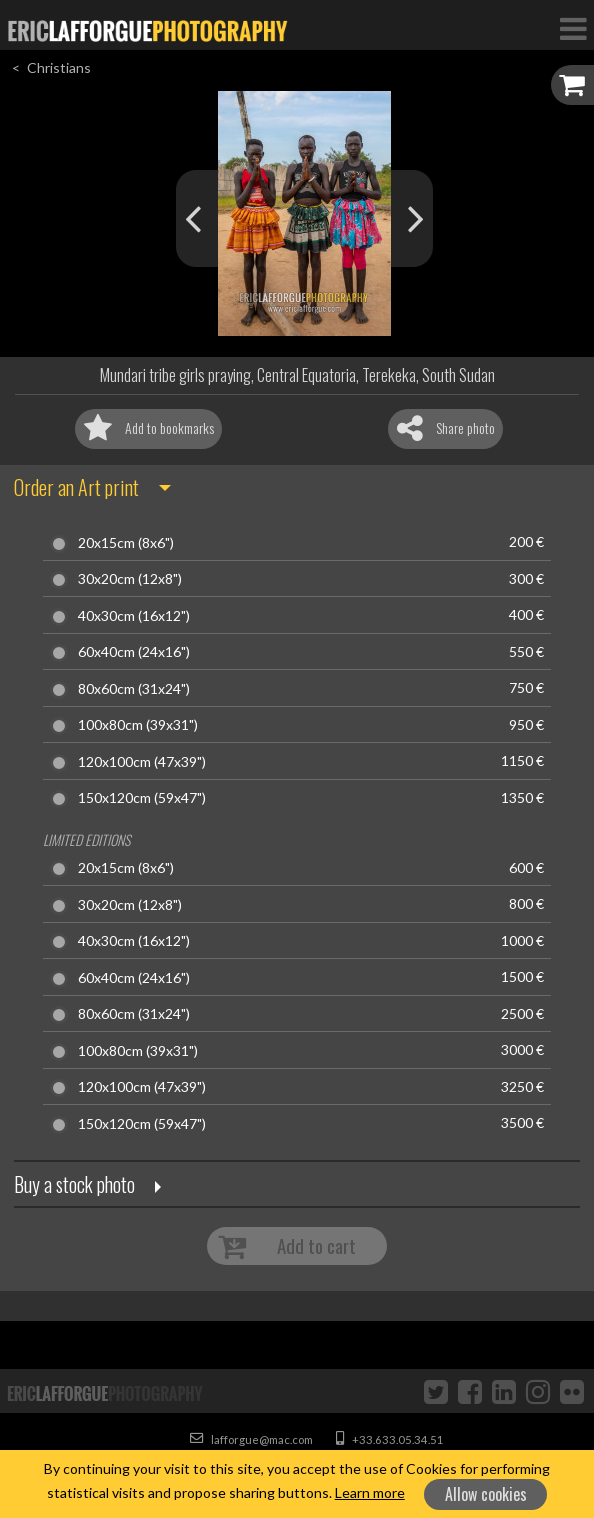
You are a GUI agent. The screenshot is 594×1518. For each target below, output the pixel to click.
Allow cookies (486, 1494)
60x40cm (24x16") (134, 652)
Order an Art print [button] (76, 487)
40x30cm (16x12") (134, 616)
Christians (59, 67)
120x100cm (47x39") (142, 762)
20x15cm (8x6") (126, 543)
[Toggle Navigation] (573, 28)
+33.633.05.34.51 (390, 1439)
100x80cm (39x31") (138, 725)
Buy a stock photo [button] (74, 1184)
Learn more (370, 1492)
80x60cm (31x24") (134, 689)
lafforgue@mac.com (251, 1439)
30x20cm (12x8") (130, 579)
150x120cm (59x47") (142, 798)
